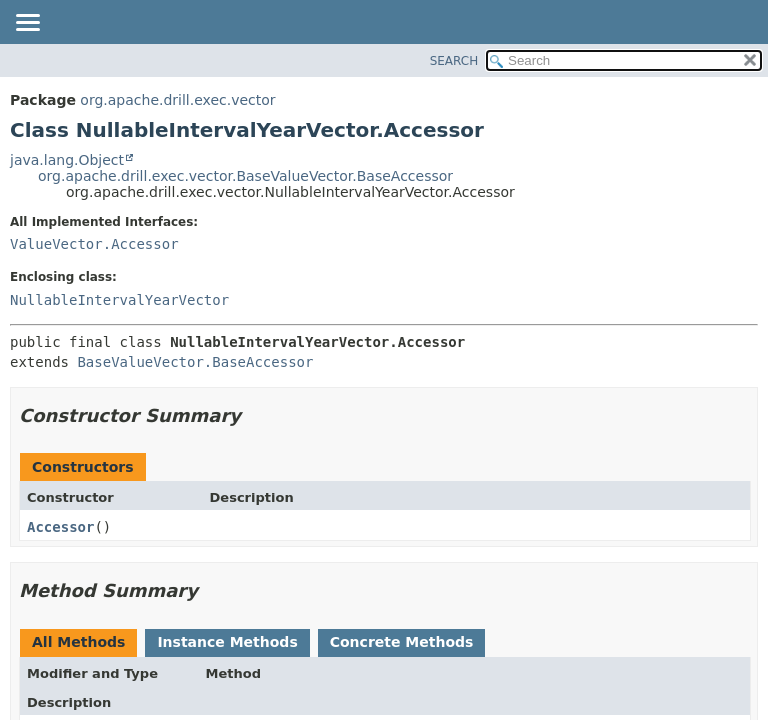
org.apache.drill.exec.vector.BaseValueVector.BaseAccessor (245, 176)
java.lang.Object (67, 160)
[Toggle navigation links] (27, 24)
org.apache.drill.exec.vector (177, 100)
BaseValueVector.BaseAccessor (195, 362)
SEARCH (454, 61)
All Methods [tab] (78, 642)
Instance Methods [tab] (227, 642)
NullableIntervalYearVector (119, 300)
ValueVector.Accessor (94, 244)
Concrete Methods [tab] (402, 642)
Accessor (60, 527)
